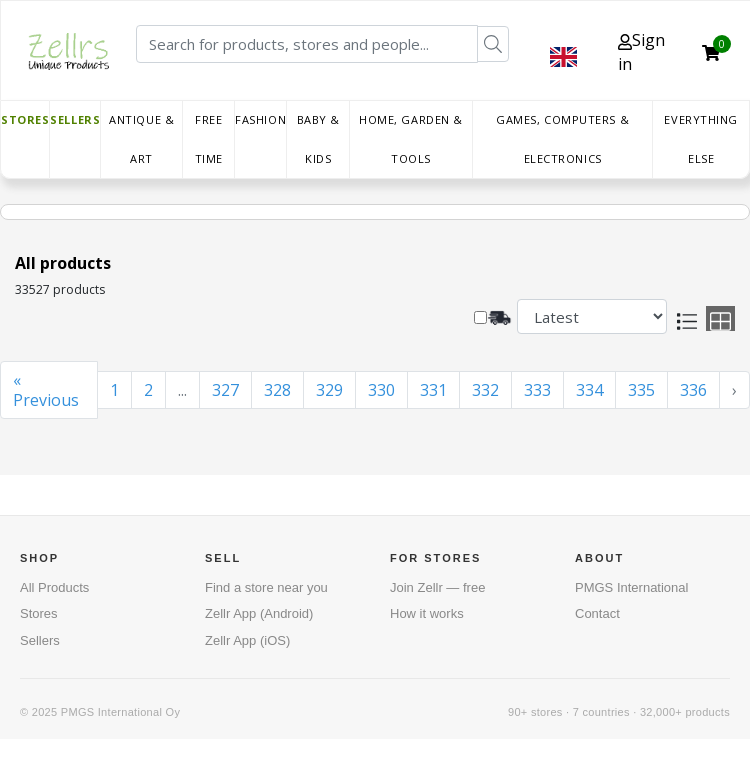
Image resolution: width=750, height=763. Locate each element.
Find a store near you (266, 587)
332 (485, 390)
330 (381, 390)
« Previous (46, 390)
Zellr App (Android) (259, 613)
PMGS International (631, 587)
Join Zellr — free (437, 587)
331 (433, 390)
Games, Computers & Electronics (562, 139)
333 (537, 390)
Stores (25, 119)
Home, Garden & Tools (411, 139)
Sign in (641, 52)
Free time (209, 139)
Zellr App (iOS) (247, 640)
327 (225, 390)
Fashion (260, 119)
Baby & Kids (318, 139)
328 (277, 390)
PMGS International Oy (120, 712)
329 (329, 390)
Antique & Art (141, 139)
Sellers (75, 119)
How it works (427, 613)
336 (693, 390)
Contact (597, 613)
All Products (54, 587)
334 (589, 390)
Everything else (701, 139)
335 (641, 390)
